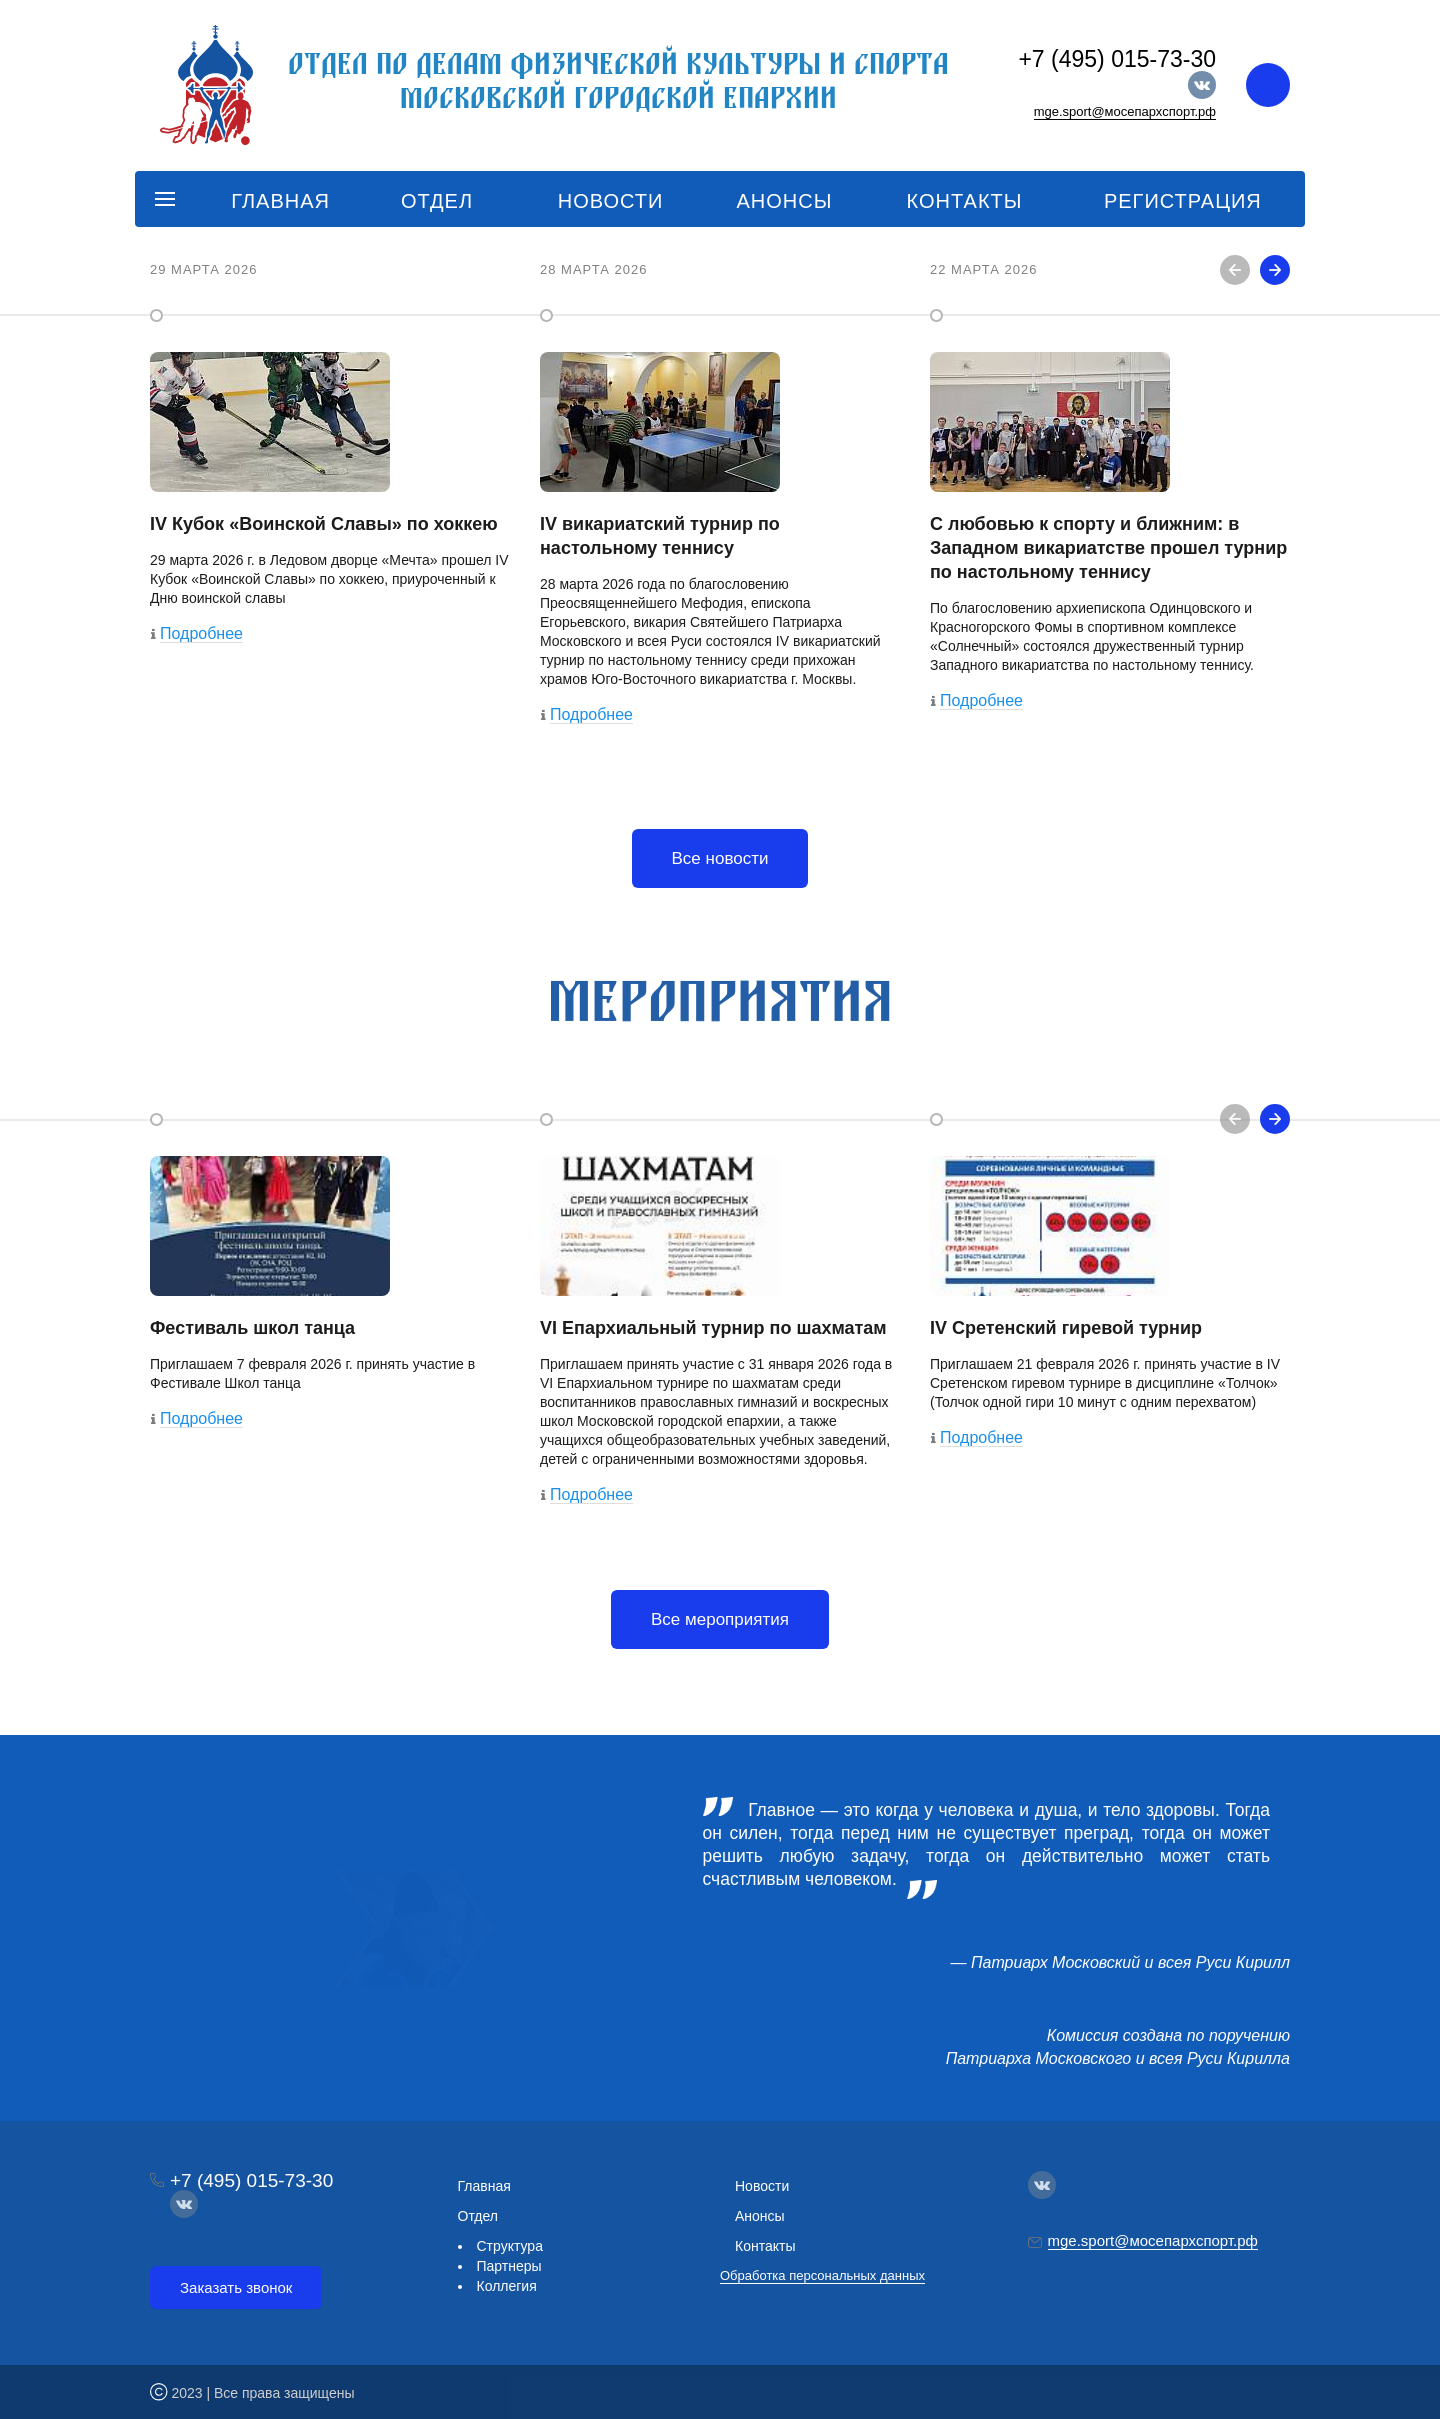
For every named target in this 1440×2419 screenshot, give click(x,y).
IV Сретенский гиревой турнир (1066, 1328)
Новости (762, 2186)
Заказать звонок (236, 2287)
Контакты (765, 2246)
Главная (484, 2186)
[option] (330, 457)
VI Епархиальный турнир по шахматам (713, 1328)
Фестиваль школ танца (252, 1328)
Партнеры (509, 2266)
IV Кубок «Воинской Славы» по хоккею (324, 524)
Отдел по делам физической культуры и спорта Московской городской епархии (618, 80)
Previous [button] (1235, 270)
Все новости (720, 858)
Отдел (478, 2216)
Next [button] (1275, 270)
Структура (510, 2246)
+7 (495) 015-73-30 (1117, 59)
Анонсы (760, 2216)
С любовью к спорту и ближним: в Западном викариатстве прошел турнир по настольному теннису (1108, 548)
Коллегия (507, 2286)
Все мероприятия (720, 1619)
